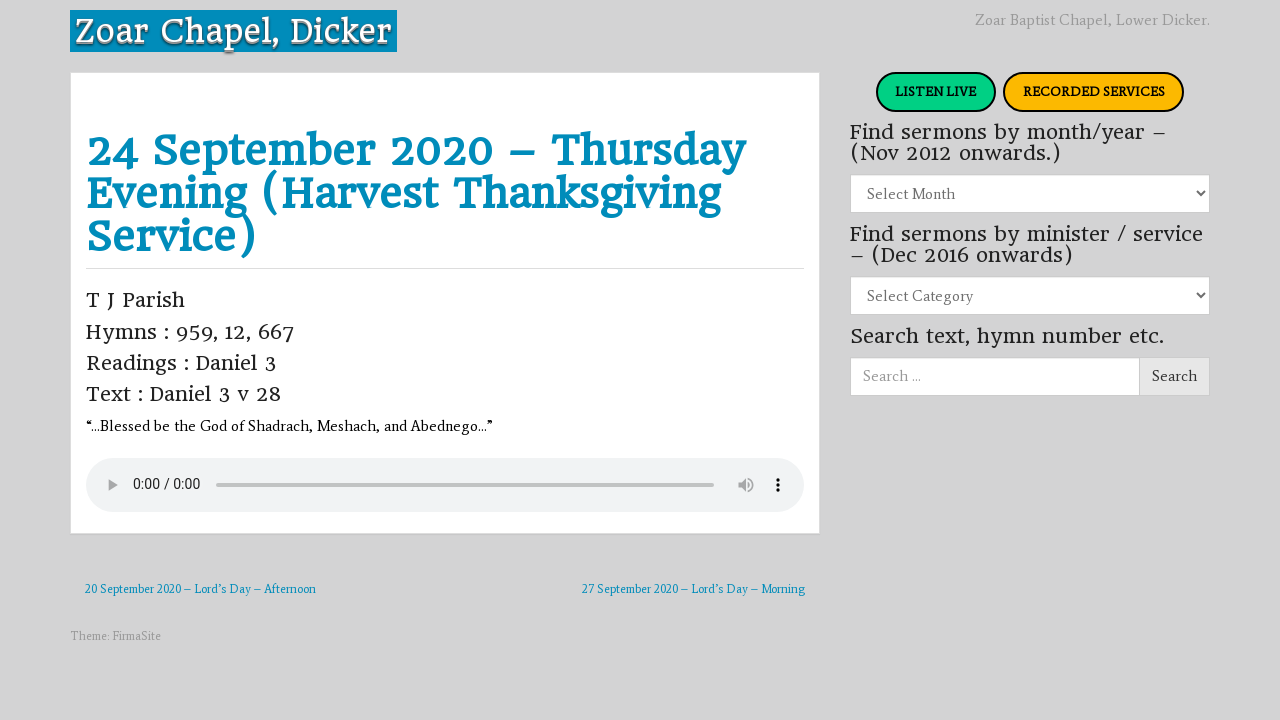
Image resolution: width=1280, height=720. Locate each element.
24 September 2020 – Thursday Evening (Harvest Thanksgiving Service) (415, 193)
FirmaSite (136, 636)
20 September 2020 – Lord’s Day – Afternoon (200, 589)
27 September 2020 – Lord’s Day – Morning (693, 589)
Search (1174, 376)
